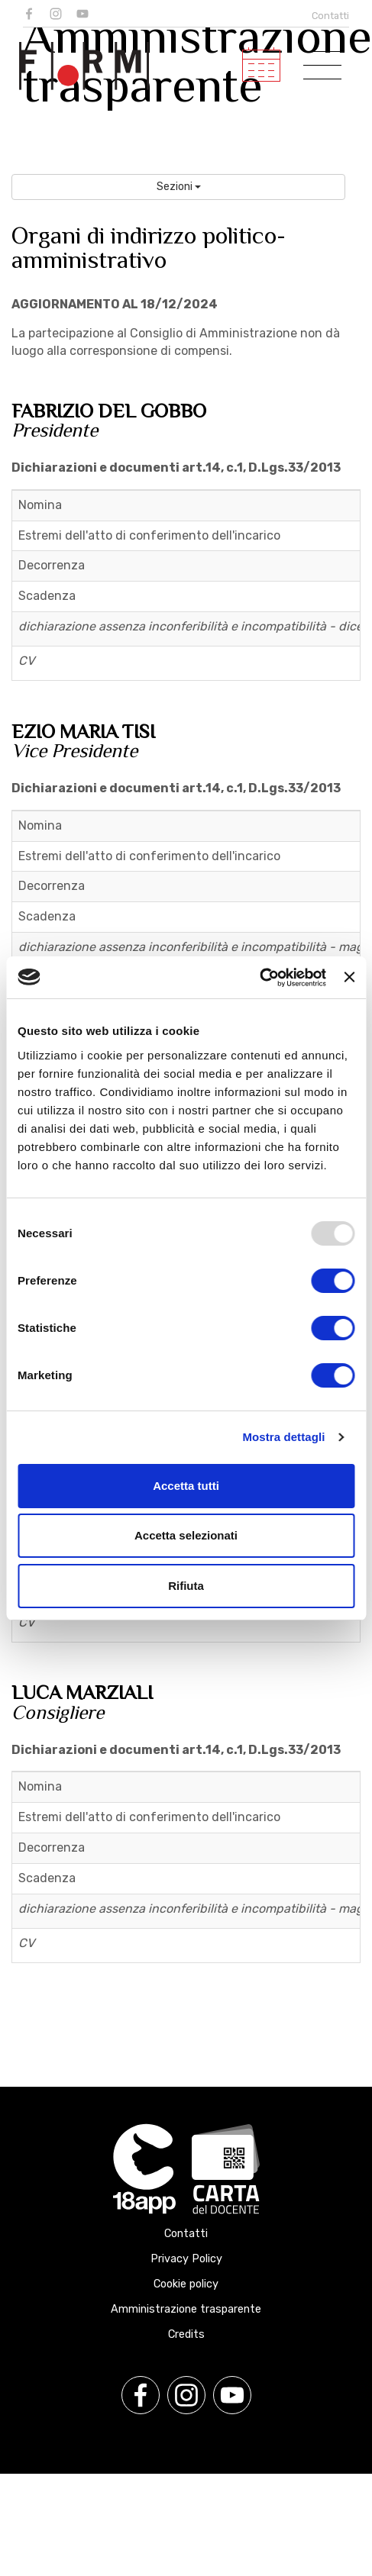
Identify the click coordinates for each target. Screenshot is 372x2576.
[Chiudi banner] (349, 977)
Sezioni (179, 186)
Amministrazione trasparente (186, 2309)
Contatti (330, 15)
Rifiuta (186, 1585)
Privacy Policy (186, 2258)
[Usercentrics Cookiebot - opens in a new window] (259, 978)
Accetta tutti (186, 1485)
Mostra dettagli (283, 1436)
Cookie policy (186, 2284)
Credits (186, 2334)
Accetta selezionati (186, 1535)
